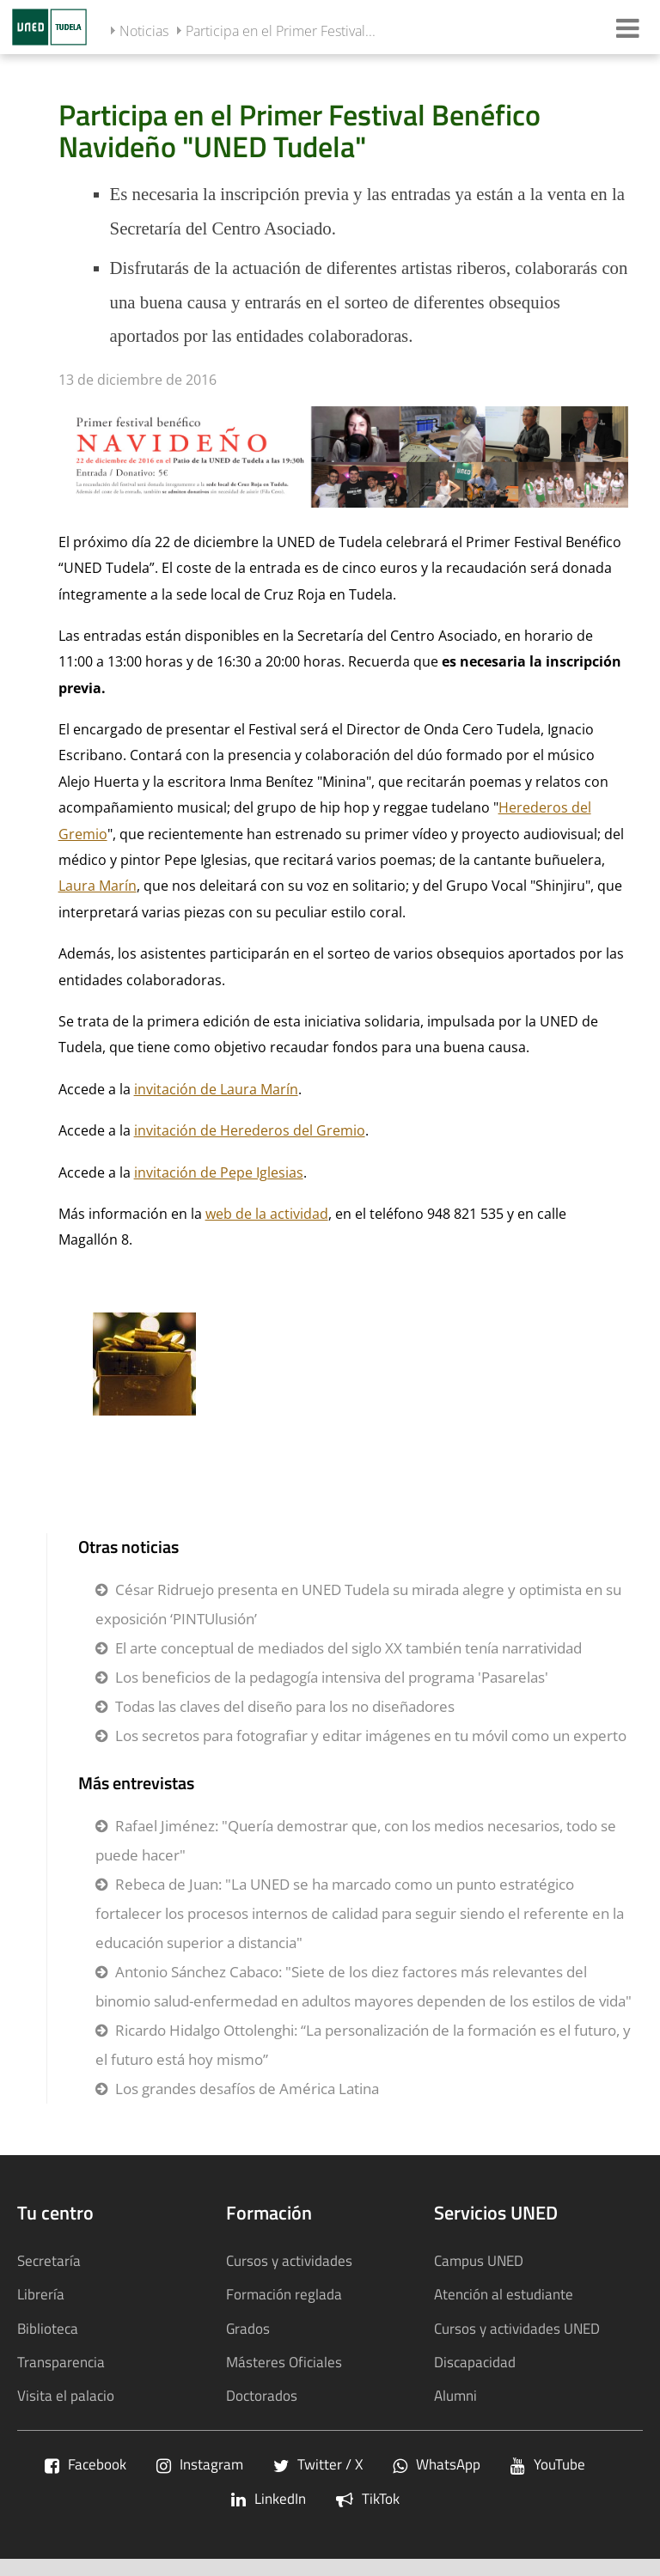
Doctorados (261, 2395)
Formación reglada (284, 2294)
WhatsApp (436, 2464)
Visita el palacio (65, 2395)
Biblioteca (47, 2328)
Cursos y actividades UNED (517, 2328)
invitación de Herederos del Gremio (249, 1130)
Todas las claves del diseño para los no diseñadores (285, 1706)
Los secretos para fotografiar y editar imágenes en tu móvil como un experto (370, 1735)
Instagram (199, 2464)
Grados (248, 2328)
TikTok (368, 2498)
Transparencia (61, 2361)
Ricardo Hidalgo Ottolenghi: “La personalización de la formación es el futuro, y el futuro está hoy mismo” (363, 2044)
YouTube (547, 2464)
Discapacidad (475, 2361)
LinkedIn (268, 2498)
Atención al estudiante (503, 2294)
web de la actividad (266, 1213)
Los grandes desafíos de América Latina (247, 2088)
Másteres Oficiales (284, 2361)
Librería (40, 2294)
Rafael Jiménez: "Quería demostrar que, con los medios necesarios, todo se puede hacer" (355, 1840)
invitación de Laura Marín (216, 1089)
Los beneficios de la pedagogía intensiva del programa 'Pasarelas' (331, 1677)
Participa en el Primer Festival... (281, 30)
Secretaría (49, 2260)
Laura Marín (97, 885)
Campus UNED (478, 2260)
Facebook (85, 2464)
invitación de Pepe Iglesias (218, 1172)
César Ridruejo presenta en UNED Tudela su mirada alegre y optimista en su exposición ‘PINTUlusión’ (358, 1604)
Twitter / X (318, 2464)
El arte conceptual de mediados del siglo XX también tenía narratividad (348, 1648)
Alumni (455, 2395)
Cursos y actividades (289, 2260)
